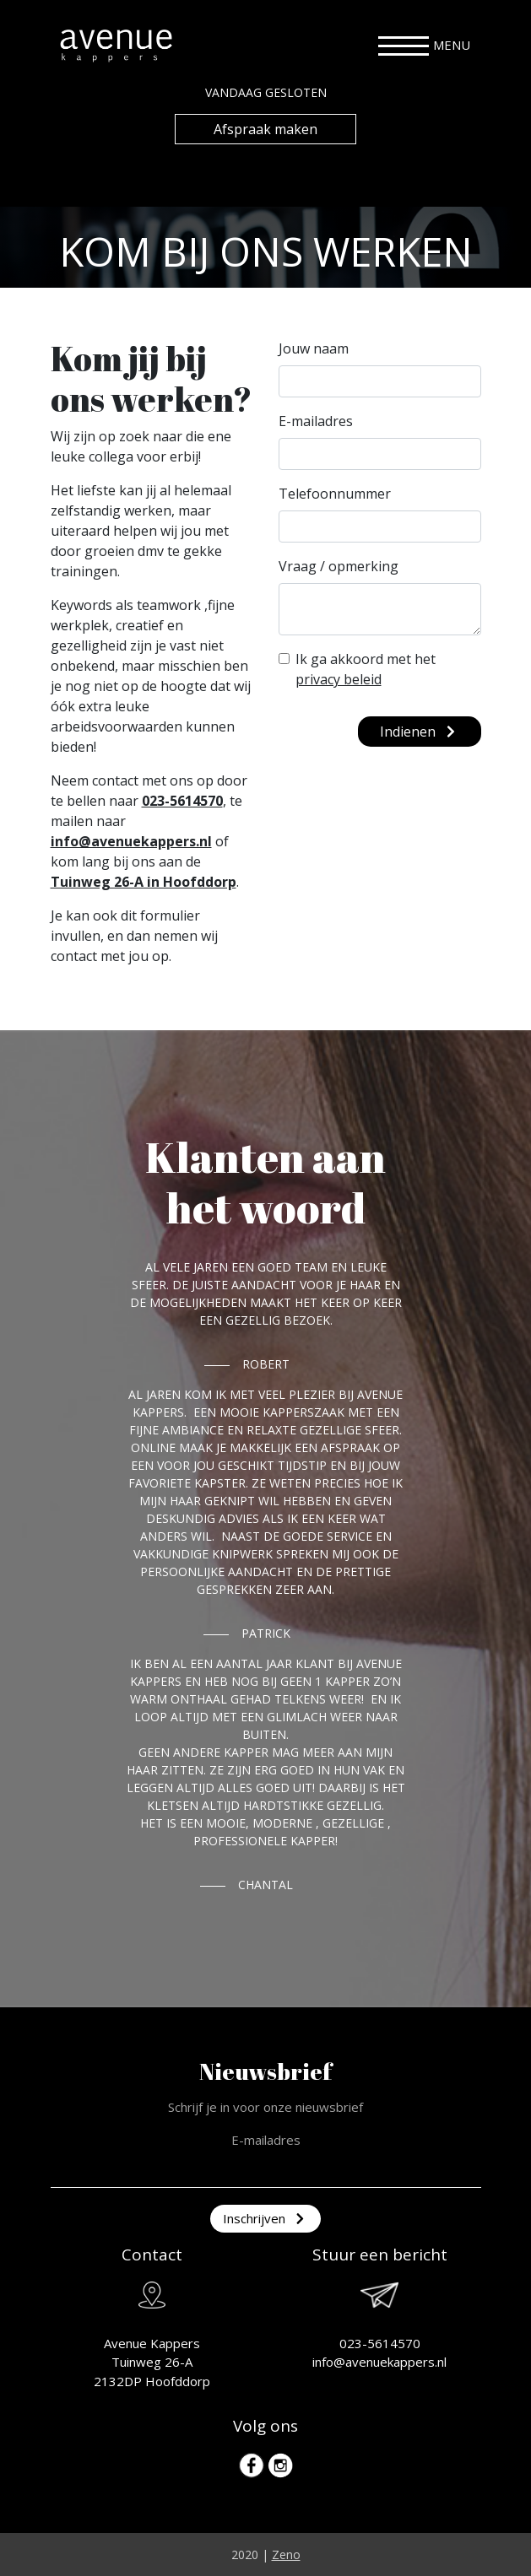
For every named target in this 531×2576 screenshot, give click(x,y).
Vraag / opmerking (338, 566)
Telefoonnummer (335, 493)
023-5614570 (182, 800)
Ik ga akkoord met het (365, 669)
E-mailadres (316, 421)
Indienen (419, 731)
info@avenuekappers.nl (131, 841)
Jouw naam (314, 348)
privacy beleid (338, 679)
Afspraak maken (265, 129)
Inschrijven (265, 2218)
